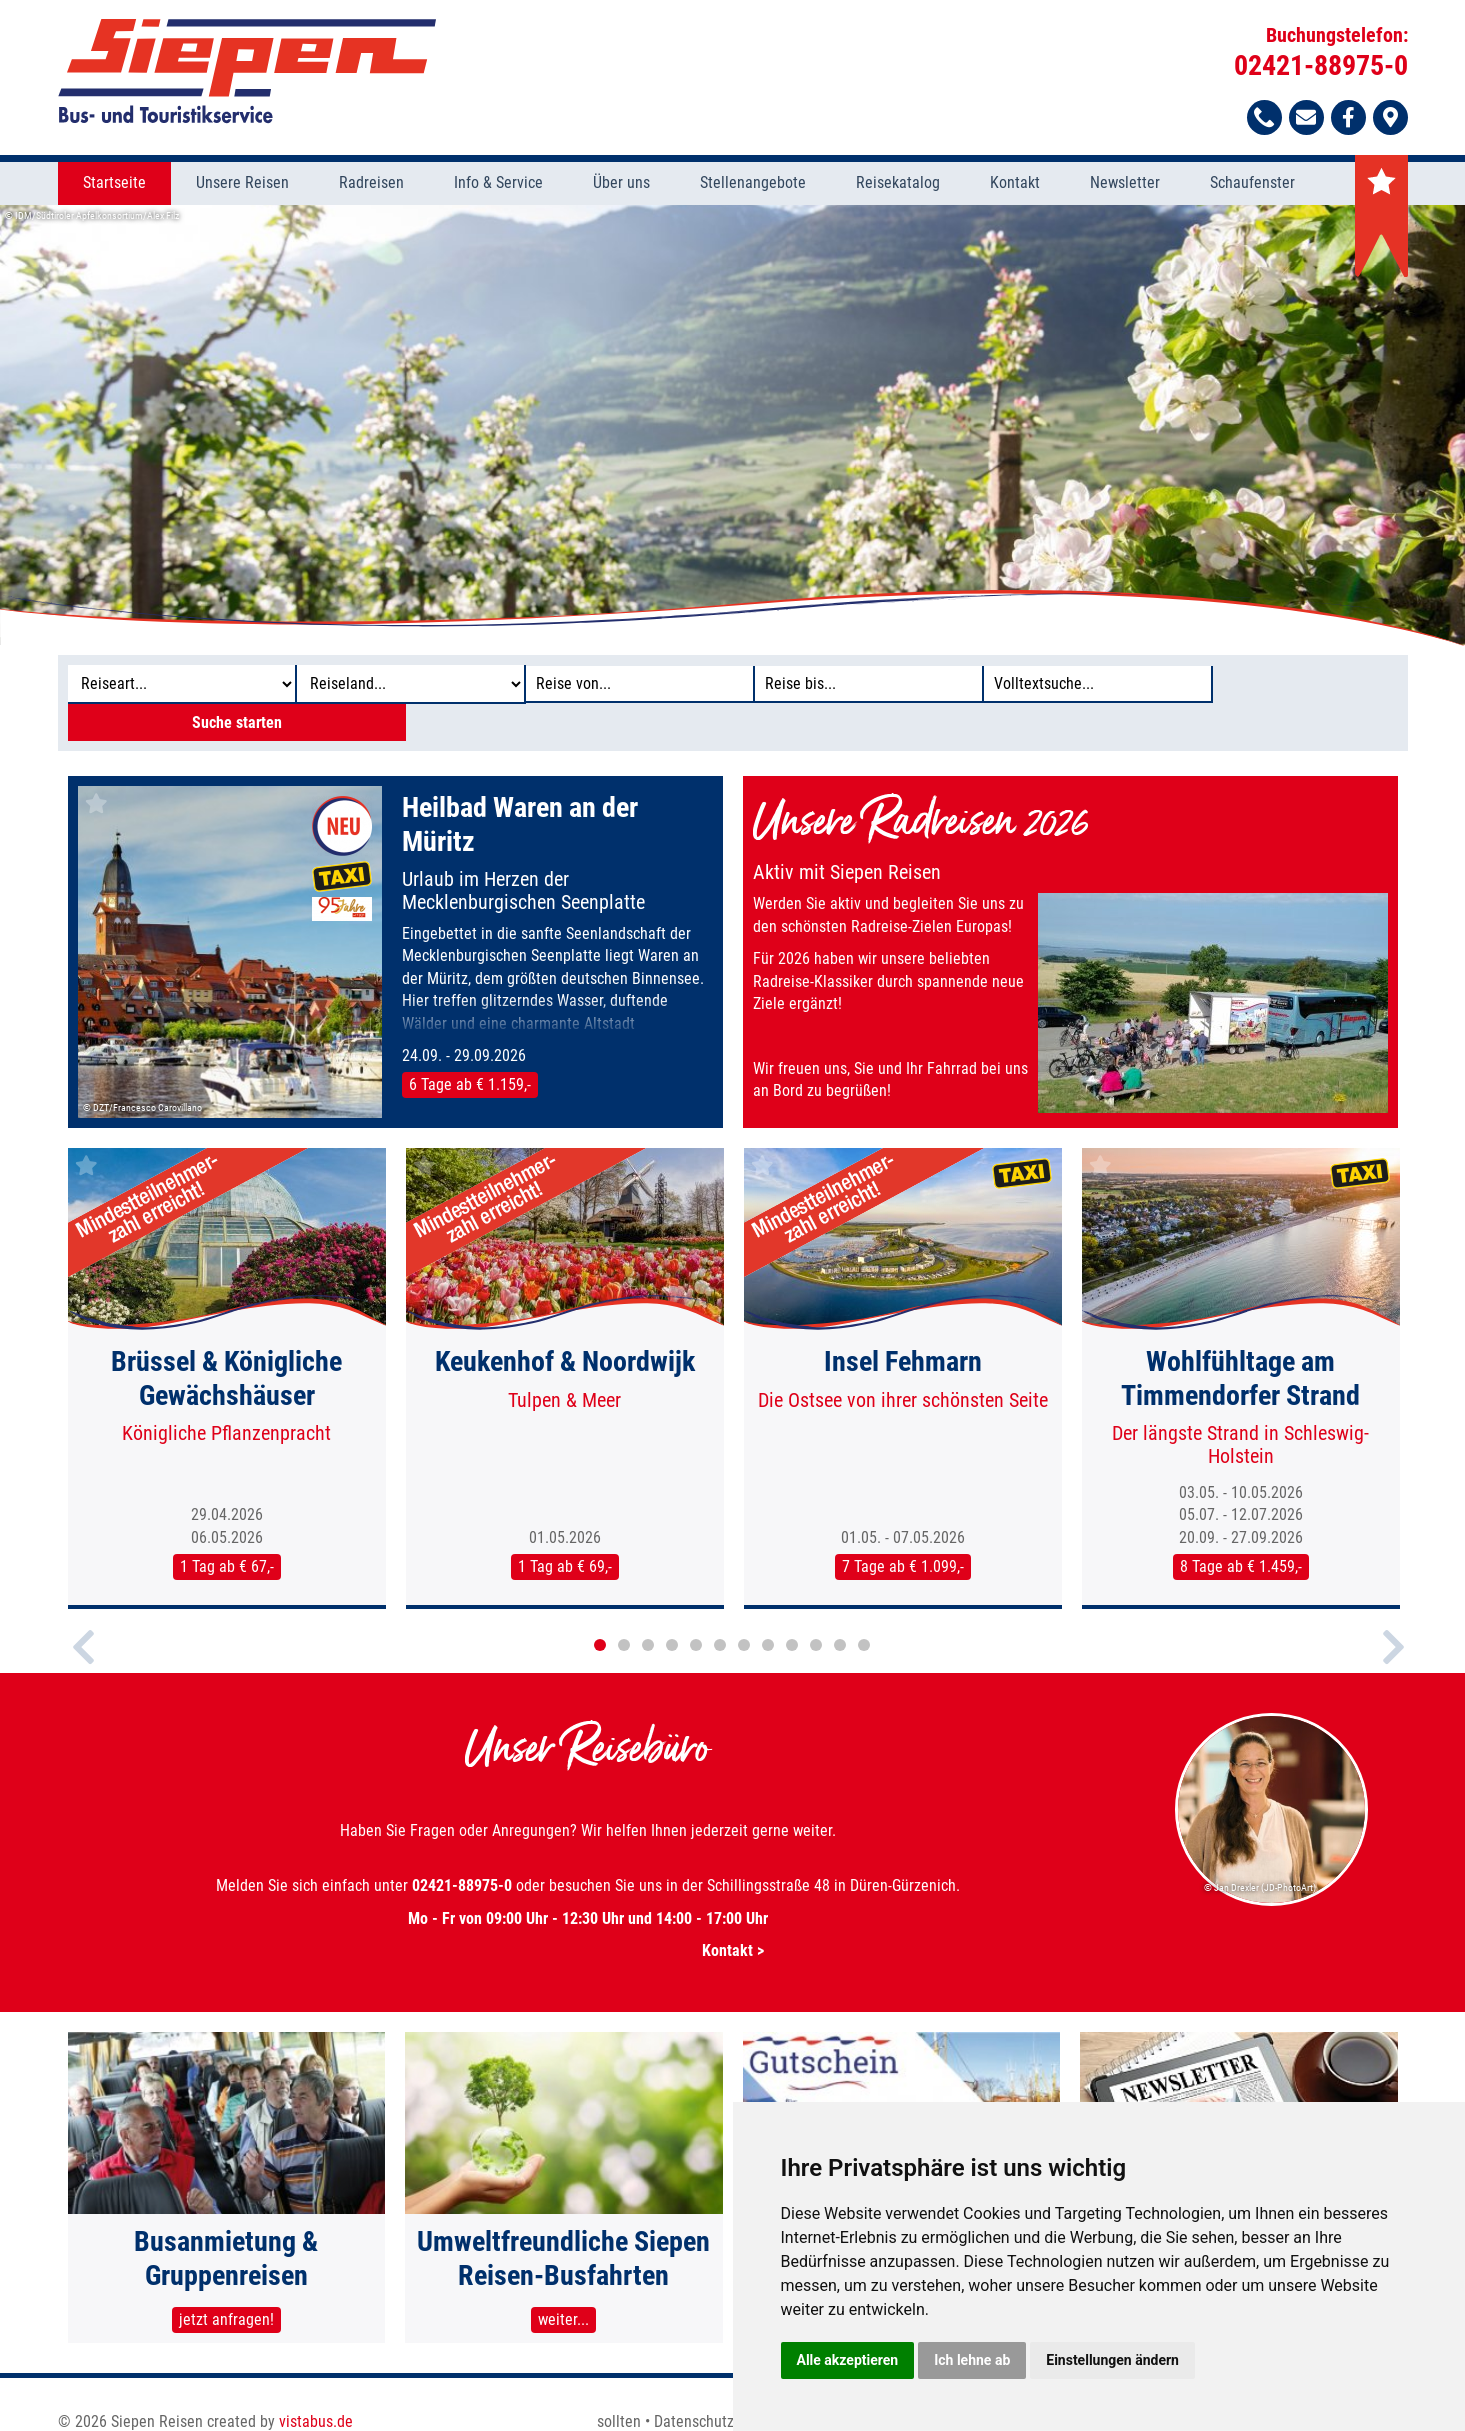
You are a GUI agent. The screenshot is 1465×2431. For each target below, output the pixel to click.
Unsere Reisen (242, 184)
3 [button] (648, 1610)
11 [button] (840, 1610)
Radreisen (371, 184)
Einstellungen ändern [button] (1112, 2360)
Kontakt (1015, 184)
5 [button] (696, 1610)
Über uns (621, 184)
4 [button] (672, 1610)
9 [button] (792, 1610)
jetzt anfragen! (226, 2297)
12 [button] (864, 1610)
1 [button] (600, 1610)
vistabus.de (316, 2398)
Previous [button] (84, 1629)
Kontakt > (588, 1915)
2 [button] (624, 1610)
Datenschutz (694, 2398)
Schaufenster (1252, 184)
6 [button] (720, 1610)
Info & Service (498, 184)
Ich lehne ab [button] (972, 2360)
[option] (732, 426)
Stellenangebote (753, 184)
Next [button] (1393, 1629)
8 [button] (768, 1610)
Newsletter (1125, 184)
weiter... (563, 2297)
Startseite (114, 184)
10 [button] (816, 1610)
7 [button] (744, 1610)
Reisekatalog (898, 184)
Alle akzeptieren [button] (848, 2360)
